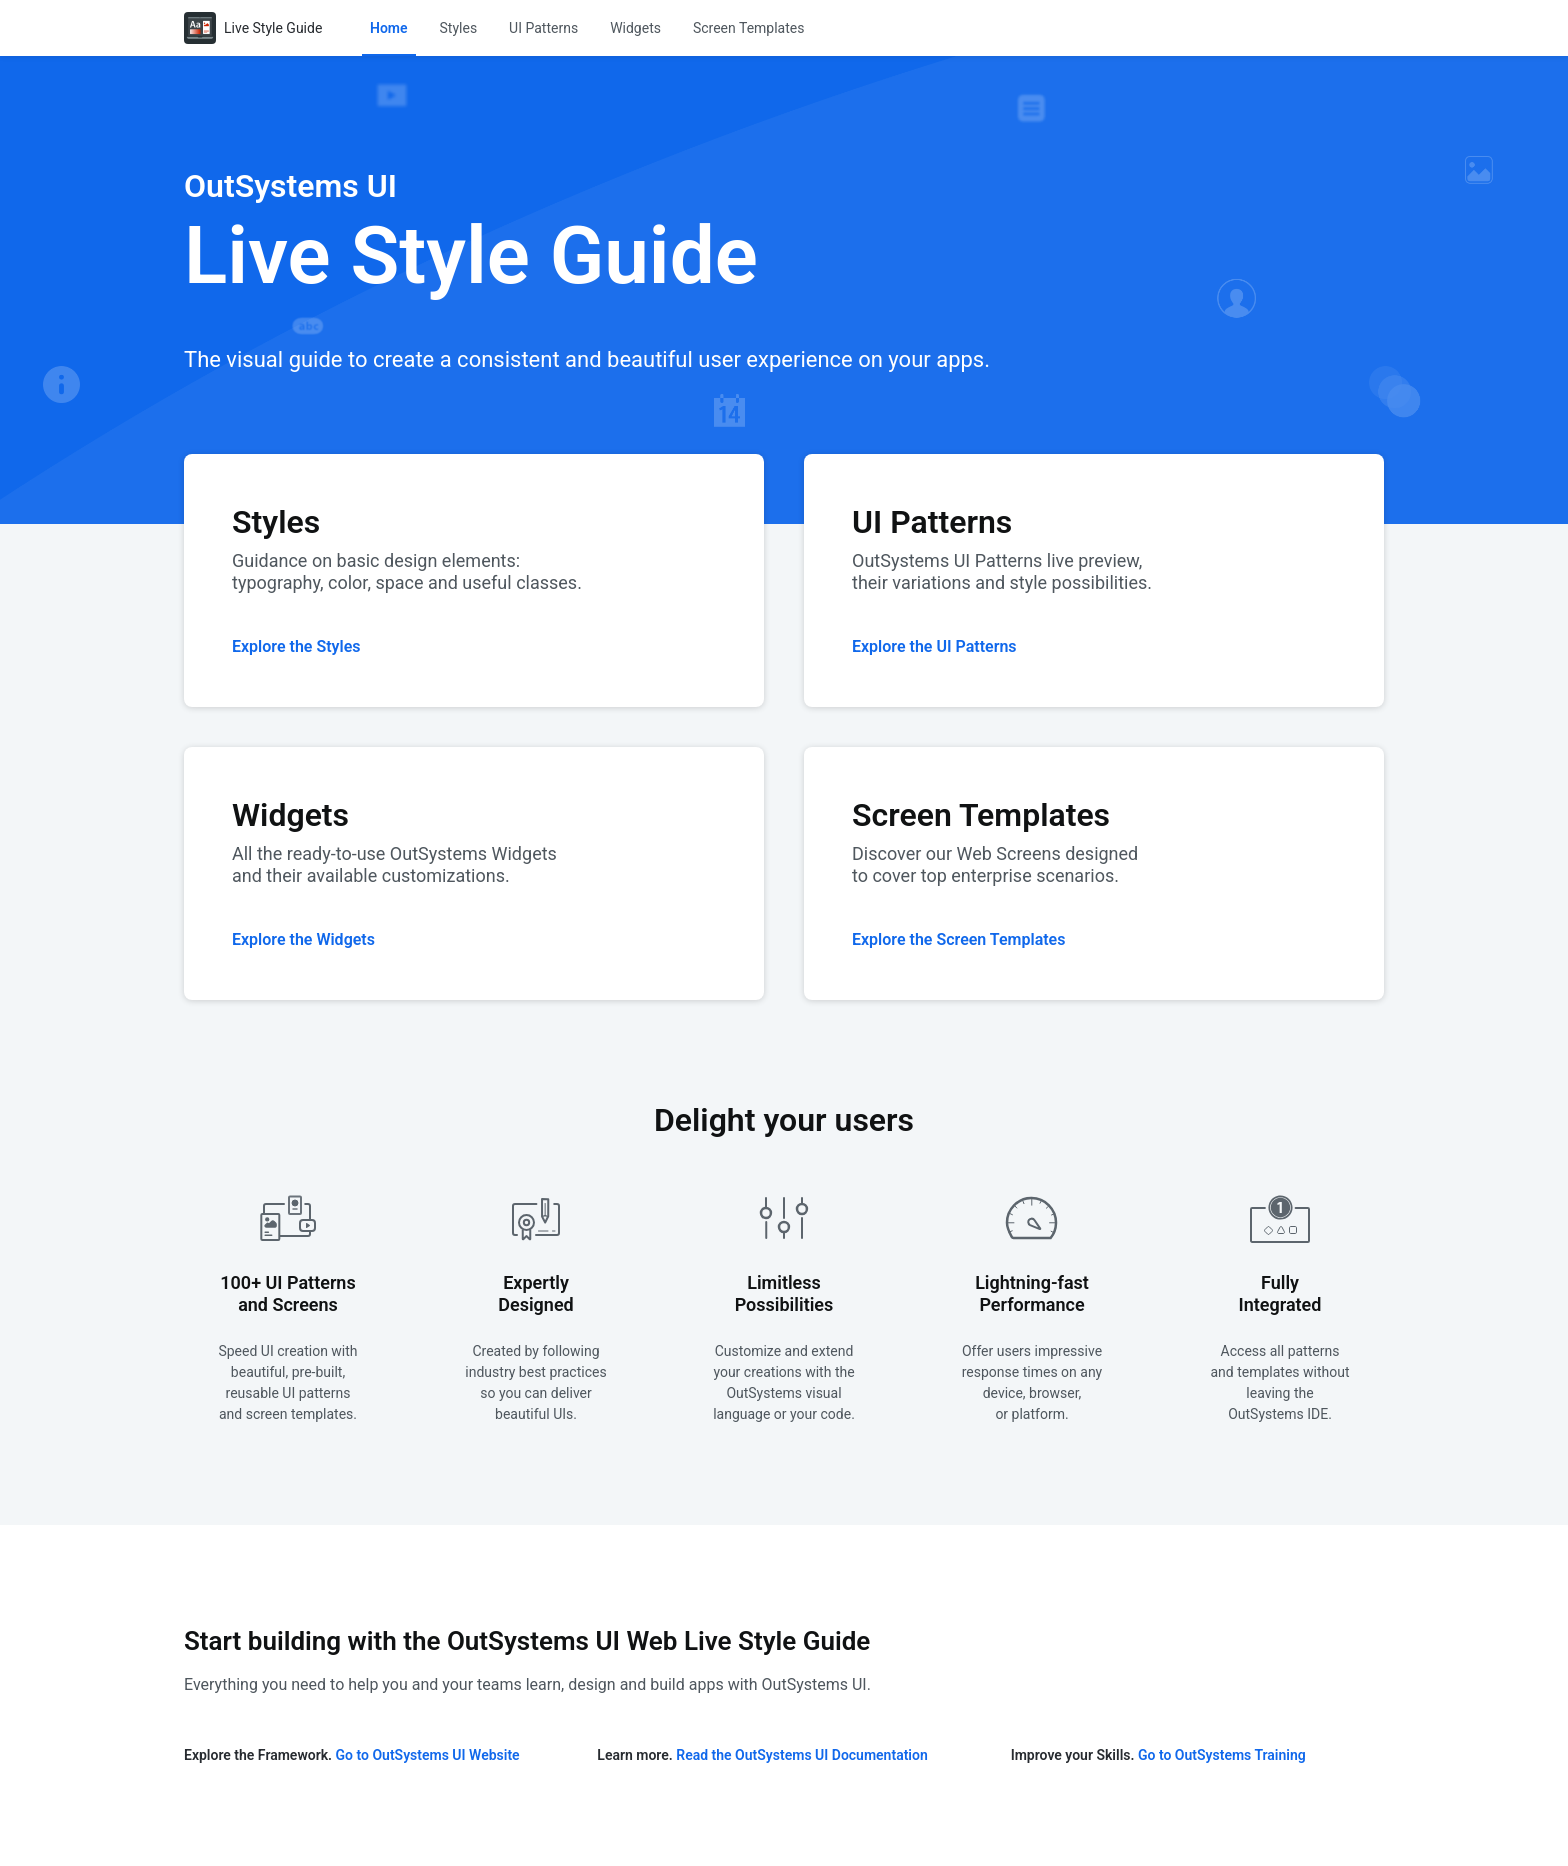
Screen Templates (749, 28)
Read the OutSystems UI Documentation (801, 1755)
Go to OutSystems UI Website (428, 1755)
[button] (389, 28)
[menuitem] (389, 28)
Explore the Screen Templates (958, 939)
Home (389, 28)
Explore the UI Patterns (934, 646)
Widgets (635, 28)
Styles (459, 28)
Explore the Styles (296, 646)
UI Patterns (543, 28)
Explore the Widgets (303, 939)
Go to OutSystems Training (1222, 1755)
